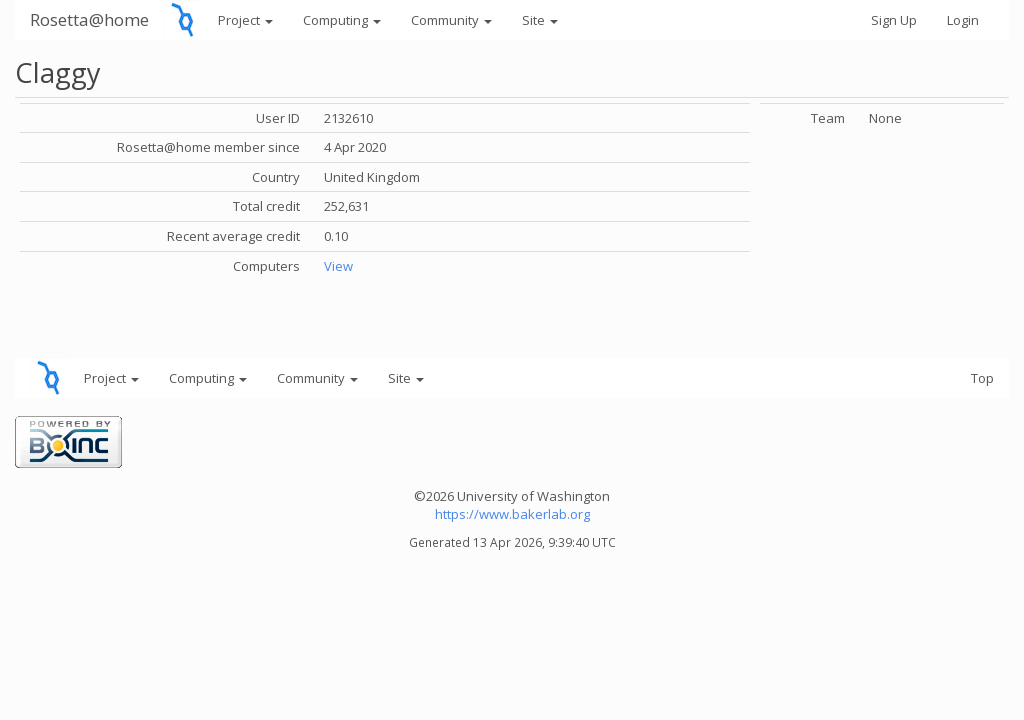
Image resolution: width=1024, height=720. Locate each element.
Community (451, 20)
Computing (342, 20)
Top (982, 378)
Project (245, 20)
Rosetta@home (89, 19)
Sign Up (894, 20)
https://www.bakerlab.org (512, 514)
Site (540, 20)
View (338, 266)
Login (963, 20)
